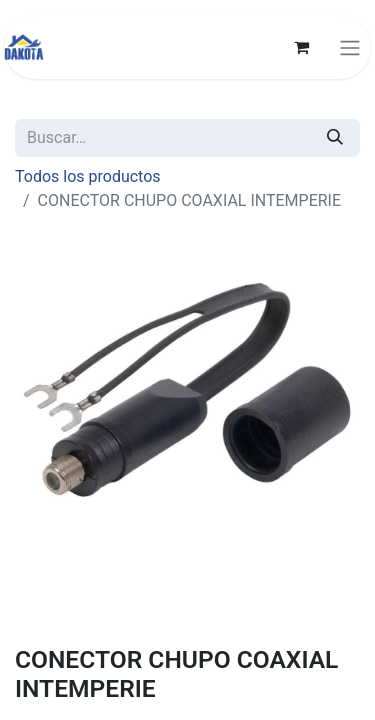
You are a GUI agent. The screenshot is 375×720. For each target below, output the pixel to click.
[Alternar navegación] (350, 47)
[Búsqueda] (335, 138)
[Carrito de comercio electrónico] (301, 47)
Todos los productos (88, 176)
